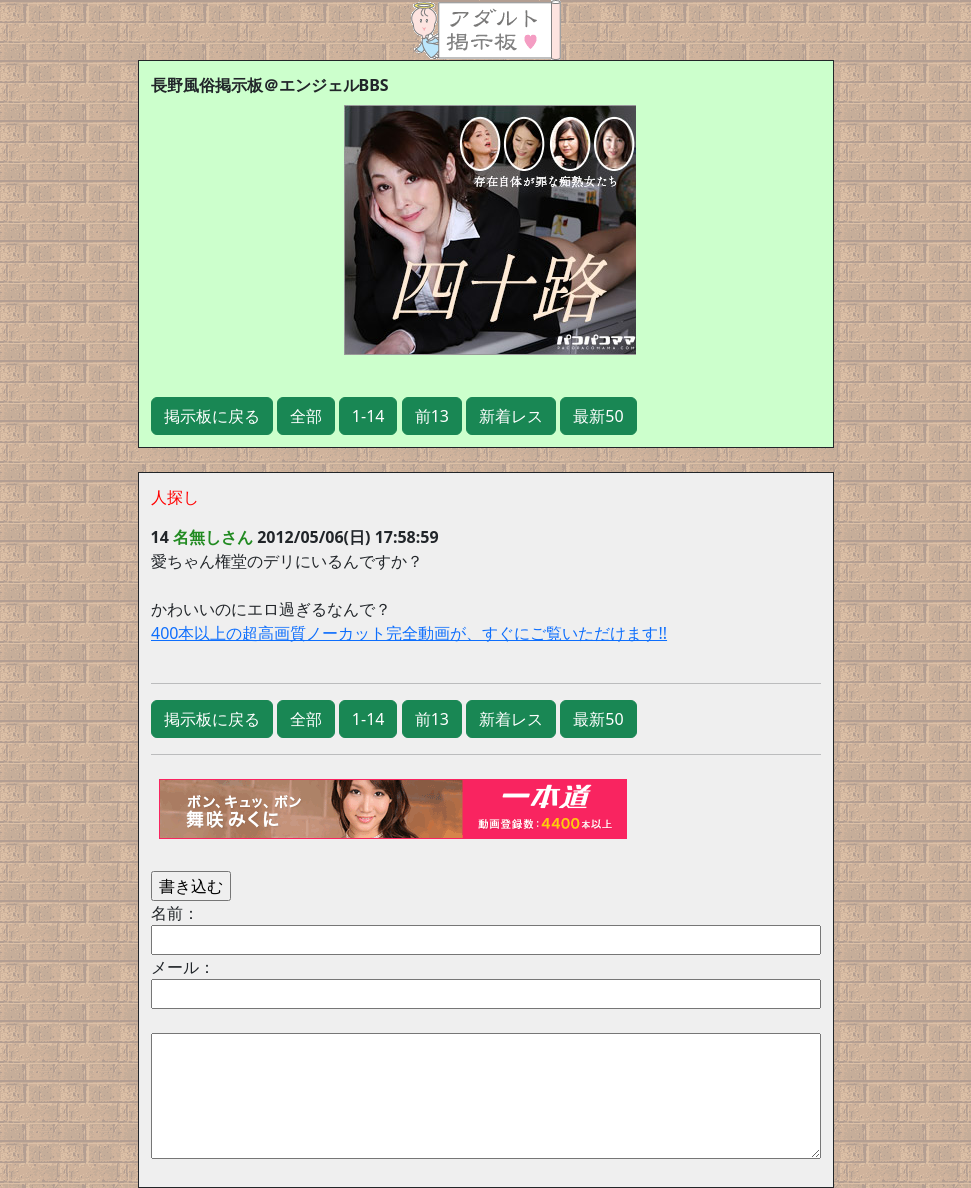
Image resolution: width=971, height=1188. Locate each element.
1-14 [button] (368, 416)
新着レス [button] (511, 416)
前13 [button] (432, 416)
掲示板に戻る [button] (212, 416)
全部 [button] (306, 416)
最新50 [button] (598, 416)
